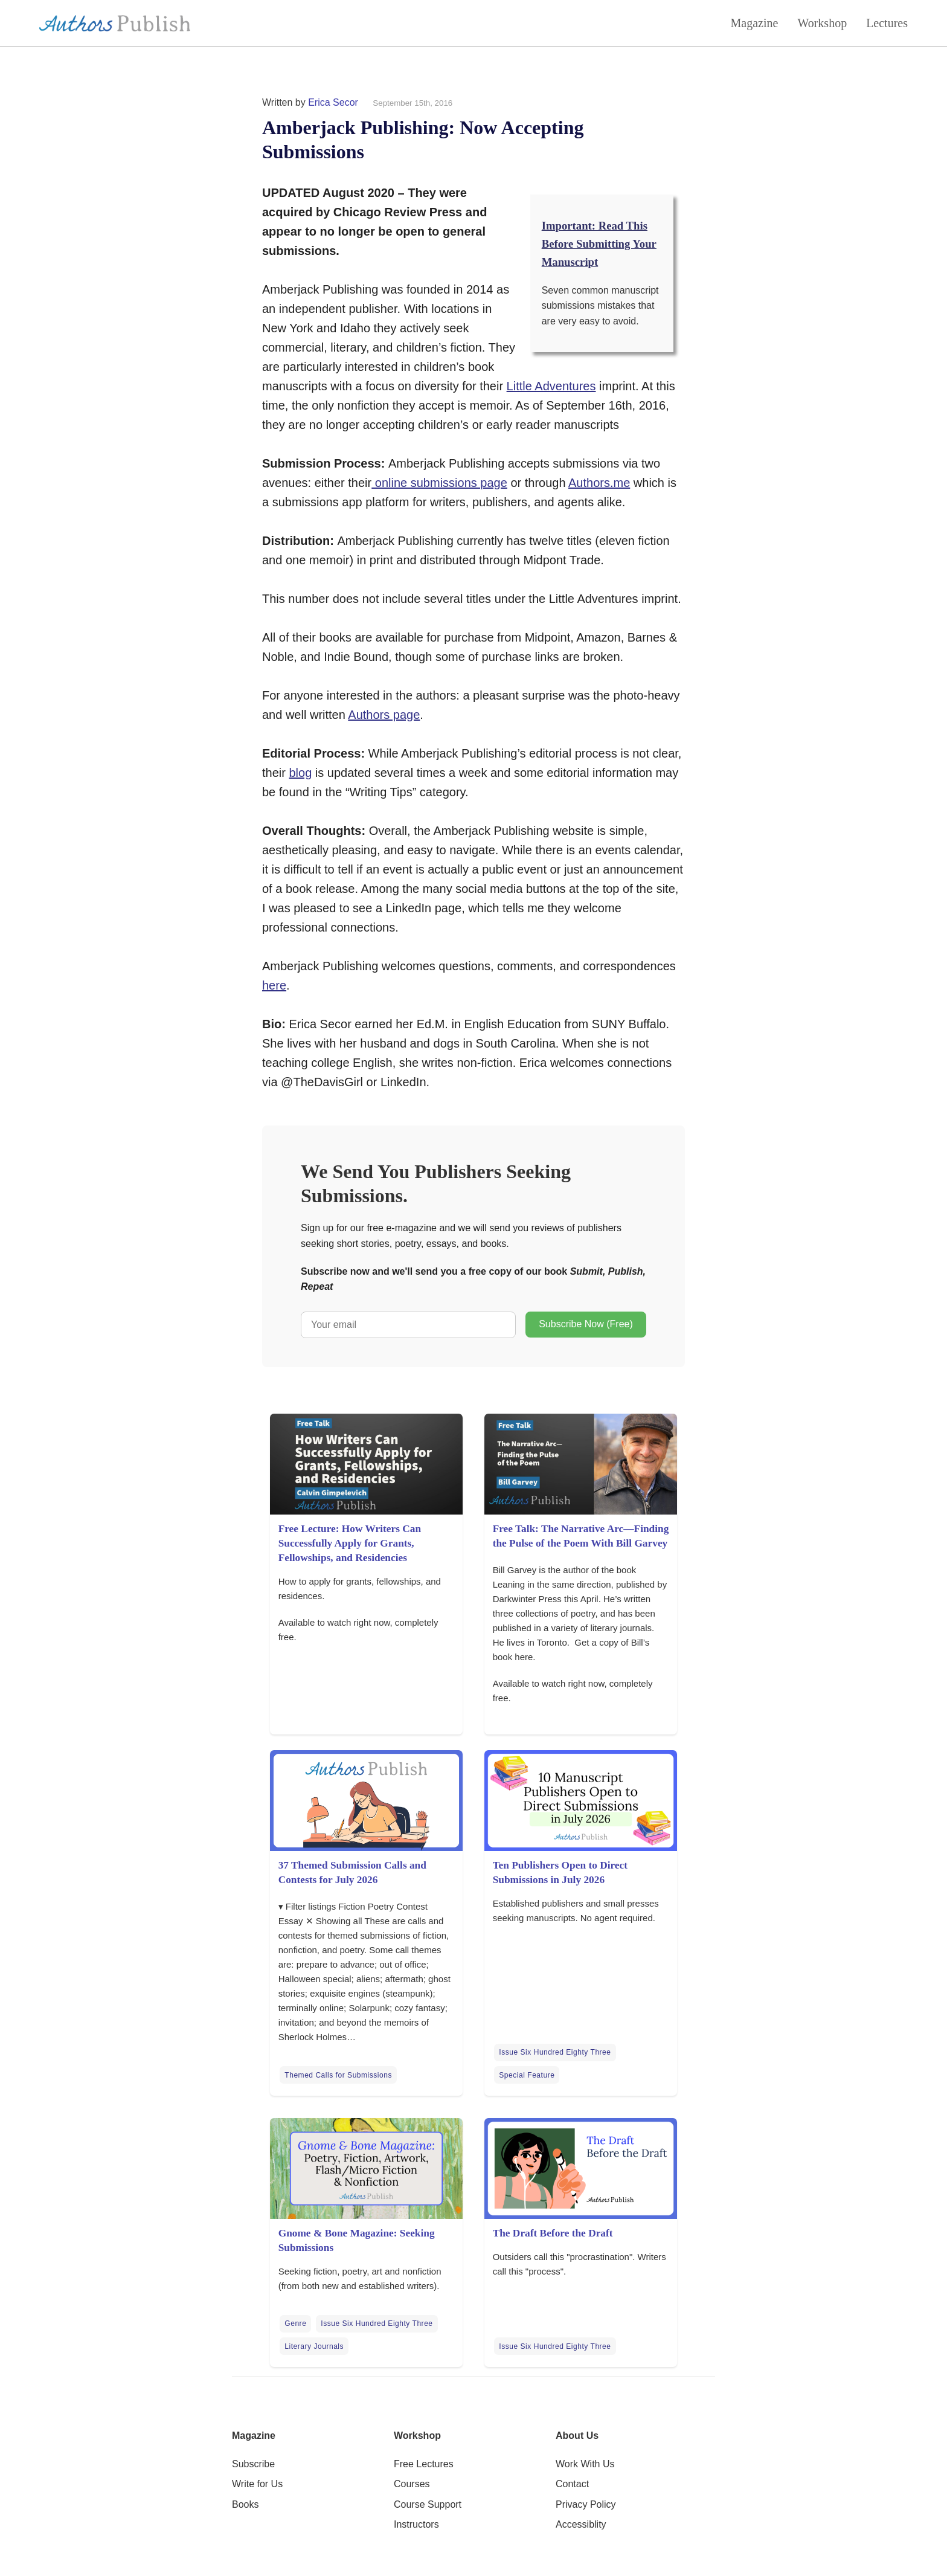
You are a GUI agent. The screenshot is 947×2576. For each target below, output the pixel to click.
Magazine (754, 23)
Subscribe (253, 2464)
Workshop (822, 23)
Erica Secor (333, 102)
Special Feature (526, 2075)
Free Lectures (424, 2464)
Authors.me (599, 482)
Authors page (384, 714)
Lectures (887, 23)
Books (245, 2504)
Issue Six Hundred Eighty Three (555, 2052)
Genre (295, 2323)
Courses (412, 2484)
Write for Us (257, 2484)
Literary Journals (314, 2346)
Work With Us (585, 2464)
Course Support (427, 2504)
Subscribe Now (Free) (586, 1324)
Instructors (416, 2524)
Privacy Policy (586, 2504)
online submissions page (439, 482)
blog (300, 772)
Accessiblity (581, 2524)
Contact (572, 2484)
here (274, 985)
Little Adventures (551, 386)
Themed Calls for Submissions (338, 2075)
